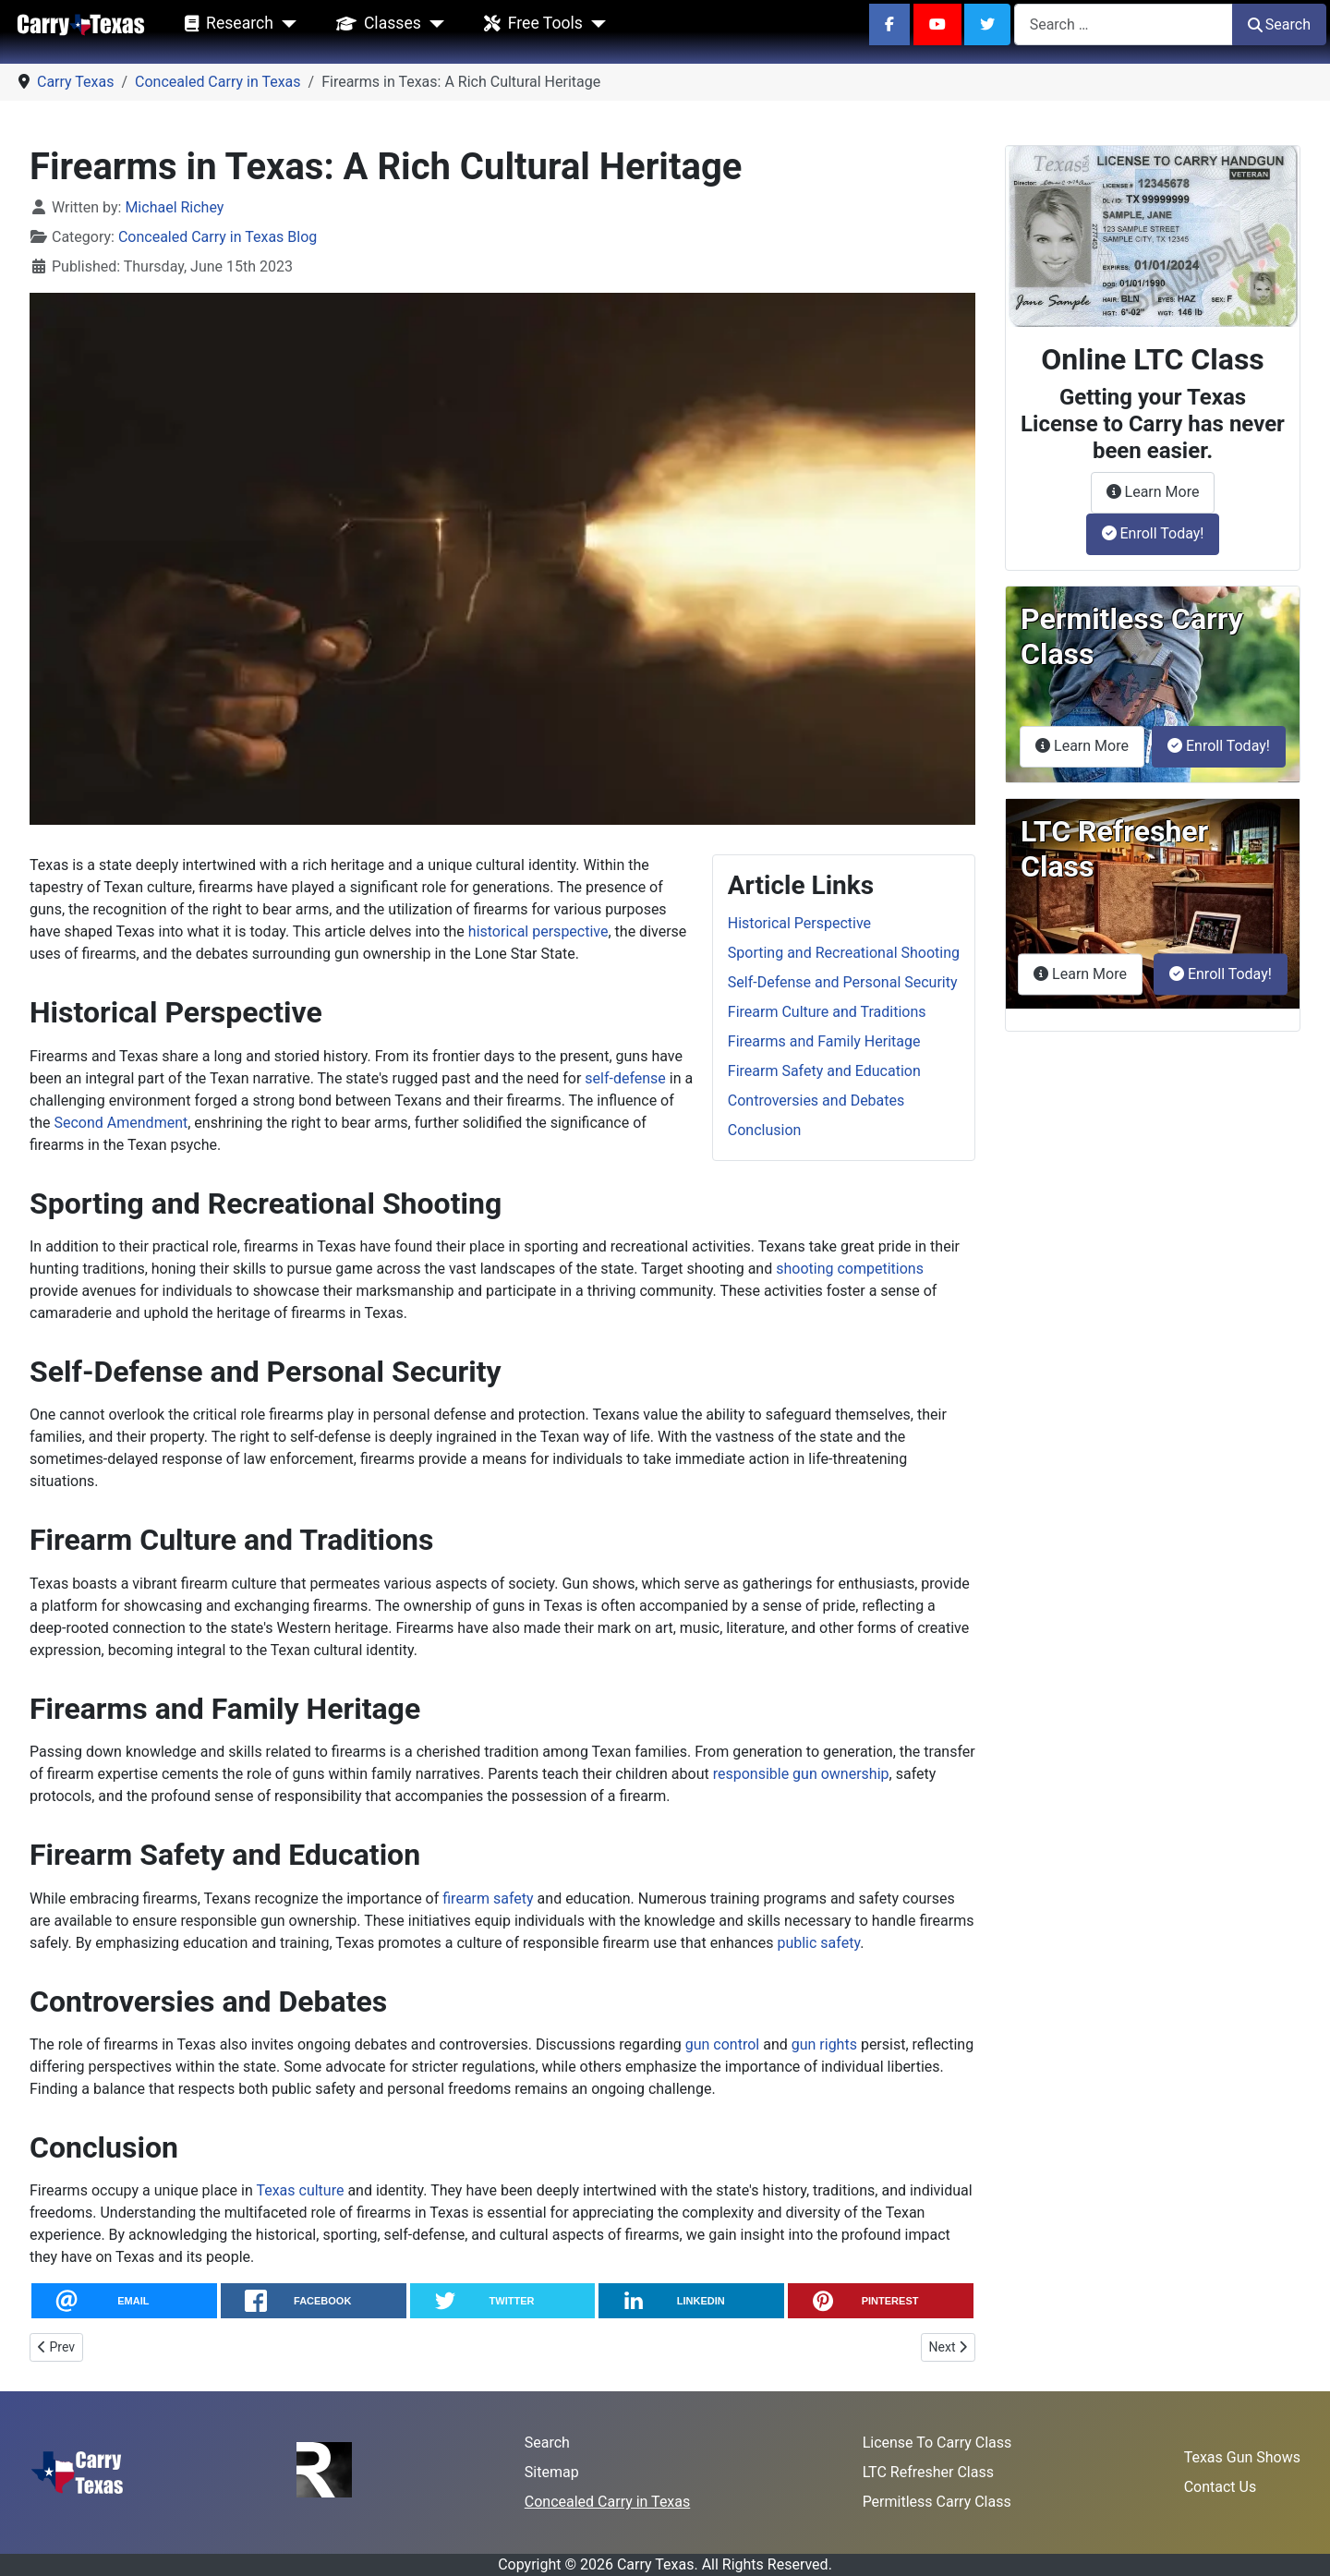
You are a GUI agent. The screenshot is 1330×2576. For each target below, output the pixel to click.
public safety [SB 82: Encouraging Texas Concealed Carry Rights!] (818, 1943)
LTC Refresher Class (928, 2472)
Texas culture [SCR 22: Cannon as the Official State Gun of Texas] (300, 2190)
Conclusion (765, 1130)
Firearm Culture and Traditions (827, 1012)
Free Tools (530, 24)
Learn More (1160, 490)
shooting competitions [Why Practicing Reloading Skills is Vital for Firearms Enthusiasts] (850, 1268)
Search (1279, 24)
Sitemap (552, 2472)
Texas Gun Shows (1242, 2457)
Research (225, 24)
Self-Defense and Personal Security (843, 982)
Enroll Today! (1153, 533)
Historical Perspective (799, 923)
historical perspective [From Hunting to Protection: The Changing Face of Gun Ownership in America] (538, 931)
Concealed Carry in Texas (607, 2501)
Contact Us (1220, 2487)
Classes (375, 24)
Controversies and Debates (816, 1100)
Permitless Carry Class (937, 2501)
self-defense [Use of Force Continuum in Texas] (625, 1078)
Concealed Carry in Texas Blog (217, 237)
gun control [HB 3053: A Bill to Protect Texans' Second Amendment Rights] (722, 2044)
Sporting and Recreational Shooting (844, 952)
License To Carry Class (937, 2442)
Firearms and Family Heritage (824, 1041)
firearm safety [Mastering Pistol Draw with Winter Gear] (487, 1898)
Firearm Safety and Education (824, 1071)
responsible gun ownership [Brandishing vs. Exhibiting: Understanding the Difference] (801, 1774)
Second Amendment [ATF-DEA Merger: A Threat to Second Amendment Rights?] (121, 1122)
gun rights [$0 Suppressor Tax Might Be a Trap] (824, 2044)
